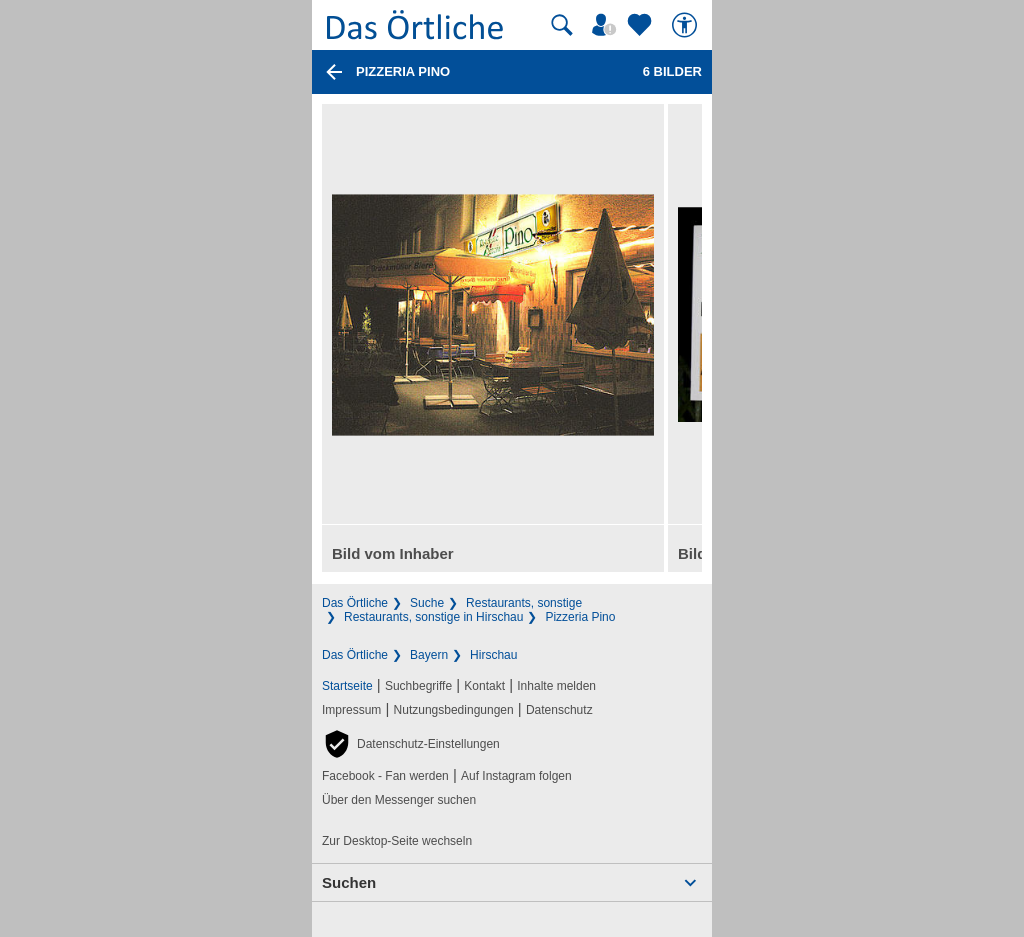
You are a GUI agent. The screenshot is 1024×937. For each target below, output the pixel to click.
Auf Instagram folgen (516, 776)
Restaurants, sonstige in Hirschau (433, 617)
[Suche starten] (562, 25)
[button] (411, 744)
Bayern (429, 655)
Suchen (349, 882)
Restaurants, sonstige (524, 603)
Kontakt (484, 686)
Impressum (351, 710)
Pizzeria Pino (580, 617)
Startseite (347, 686)
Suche (427, 603)
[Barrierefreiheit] (687, 25)
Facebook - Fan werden (385, 776)
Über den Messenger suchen (399, 800)
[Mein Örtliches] (607, 25)
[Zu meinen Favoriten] (642, 25)
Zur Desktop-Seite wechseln (397, 841)
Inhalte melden (556, 686)
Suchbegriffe (418, 686)
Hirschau (493, 655)
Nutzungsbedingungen (454, 710)
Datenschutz (559, 710)
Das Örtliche (355, 603)
